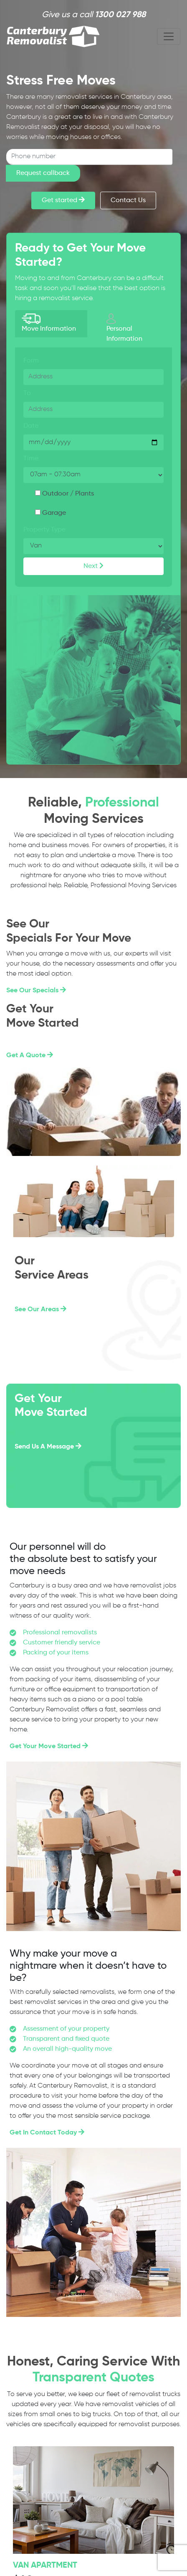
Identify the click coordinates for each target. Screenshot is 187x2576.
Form (31, 360)
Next (93, 566)
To (27, 393)
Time (30, 458)
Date (30, 426)
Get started (63, 200)
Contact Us (128, 200)
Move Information (49, 322)
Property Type (44, 530)
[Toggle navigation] (168, 36)
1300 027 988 (120, 15)
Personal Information (124, 327)
